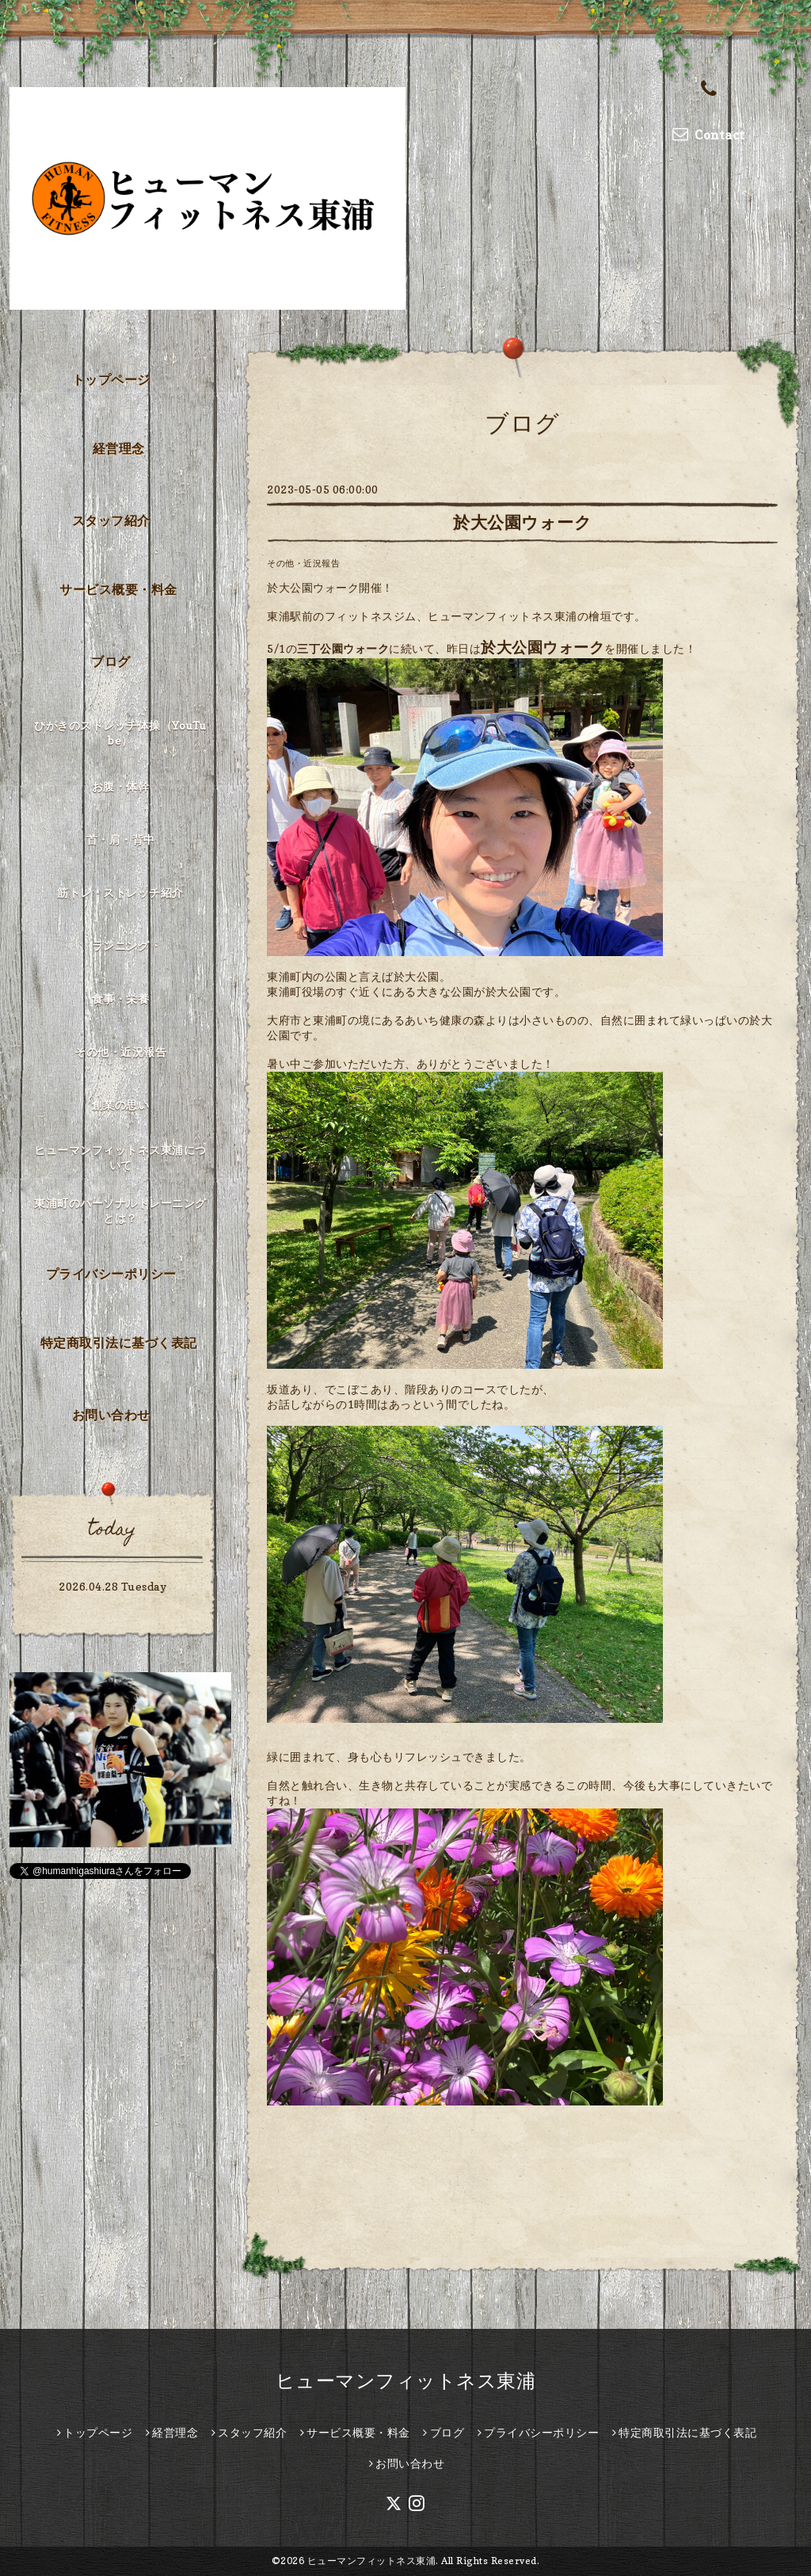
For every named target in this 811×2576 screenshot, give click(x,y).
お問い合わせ (111, 1415)
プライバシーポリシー (111, 1274)
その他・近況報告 (303, 563)
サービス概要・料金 (118, 589)
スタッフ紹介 (111, 520)
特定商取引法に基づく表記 (118, 1343)
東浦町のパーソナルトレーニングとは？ (120, 1210)
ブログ (111, 661)
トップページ (111, 379)
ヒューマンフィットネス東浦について (120, 1157)
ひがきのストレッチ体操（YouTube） (120, 732)
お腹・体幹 (121, 786)
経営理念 (119, 448)
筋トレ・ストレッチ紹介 (120, 892)
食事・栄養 (121, 998)
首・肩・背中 (120, 839)
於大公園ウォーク (522, 522)
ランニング (121, 945)
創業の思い (121, 1104)
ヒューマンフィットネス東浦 (406, 2380)
